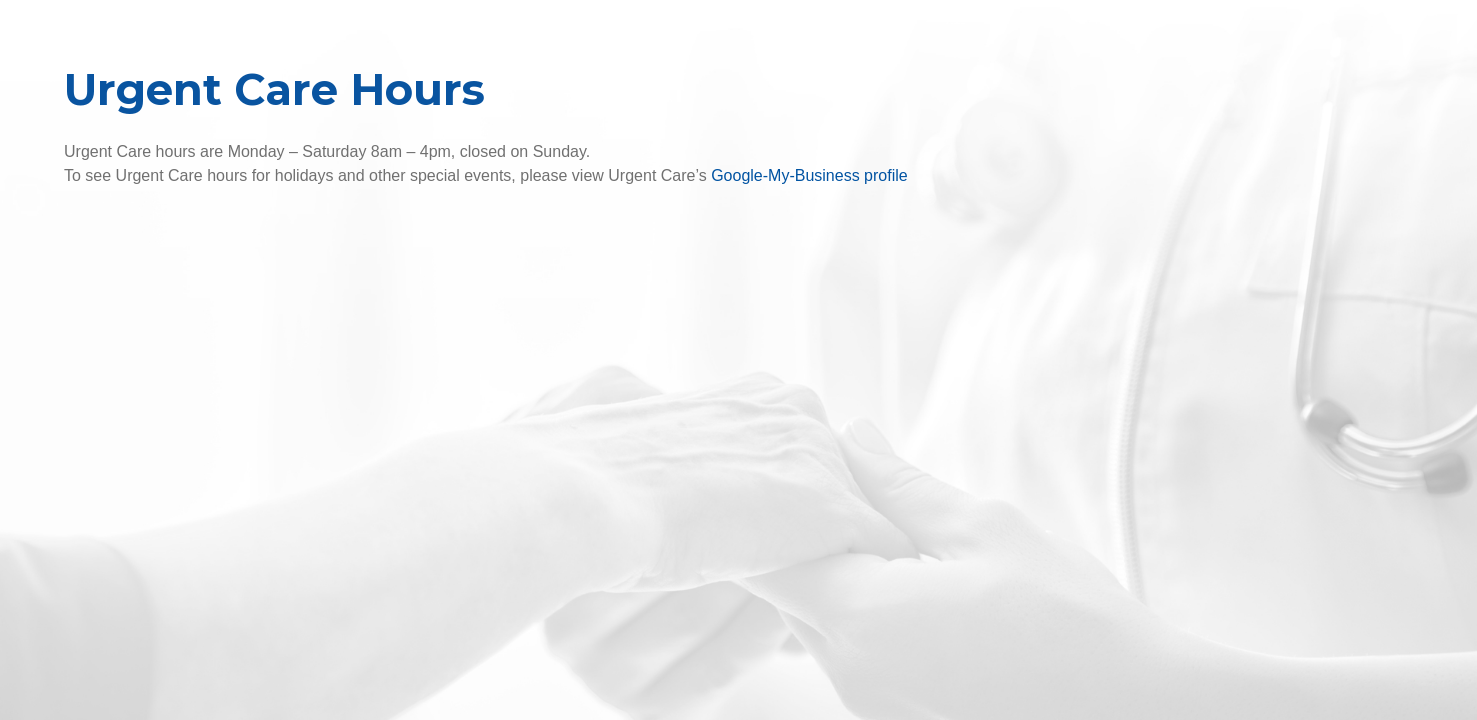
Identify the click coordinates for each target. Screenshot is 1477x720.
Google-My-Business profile (809, 175)
